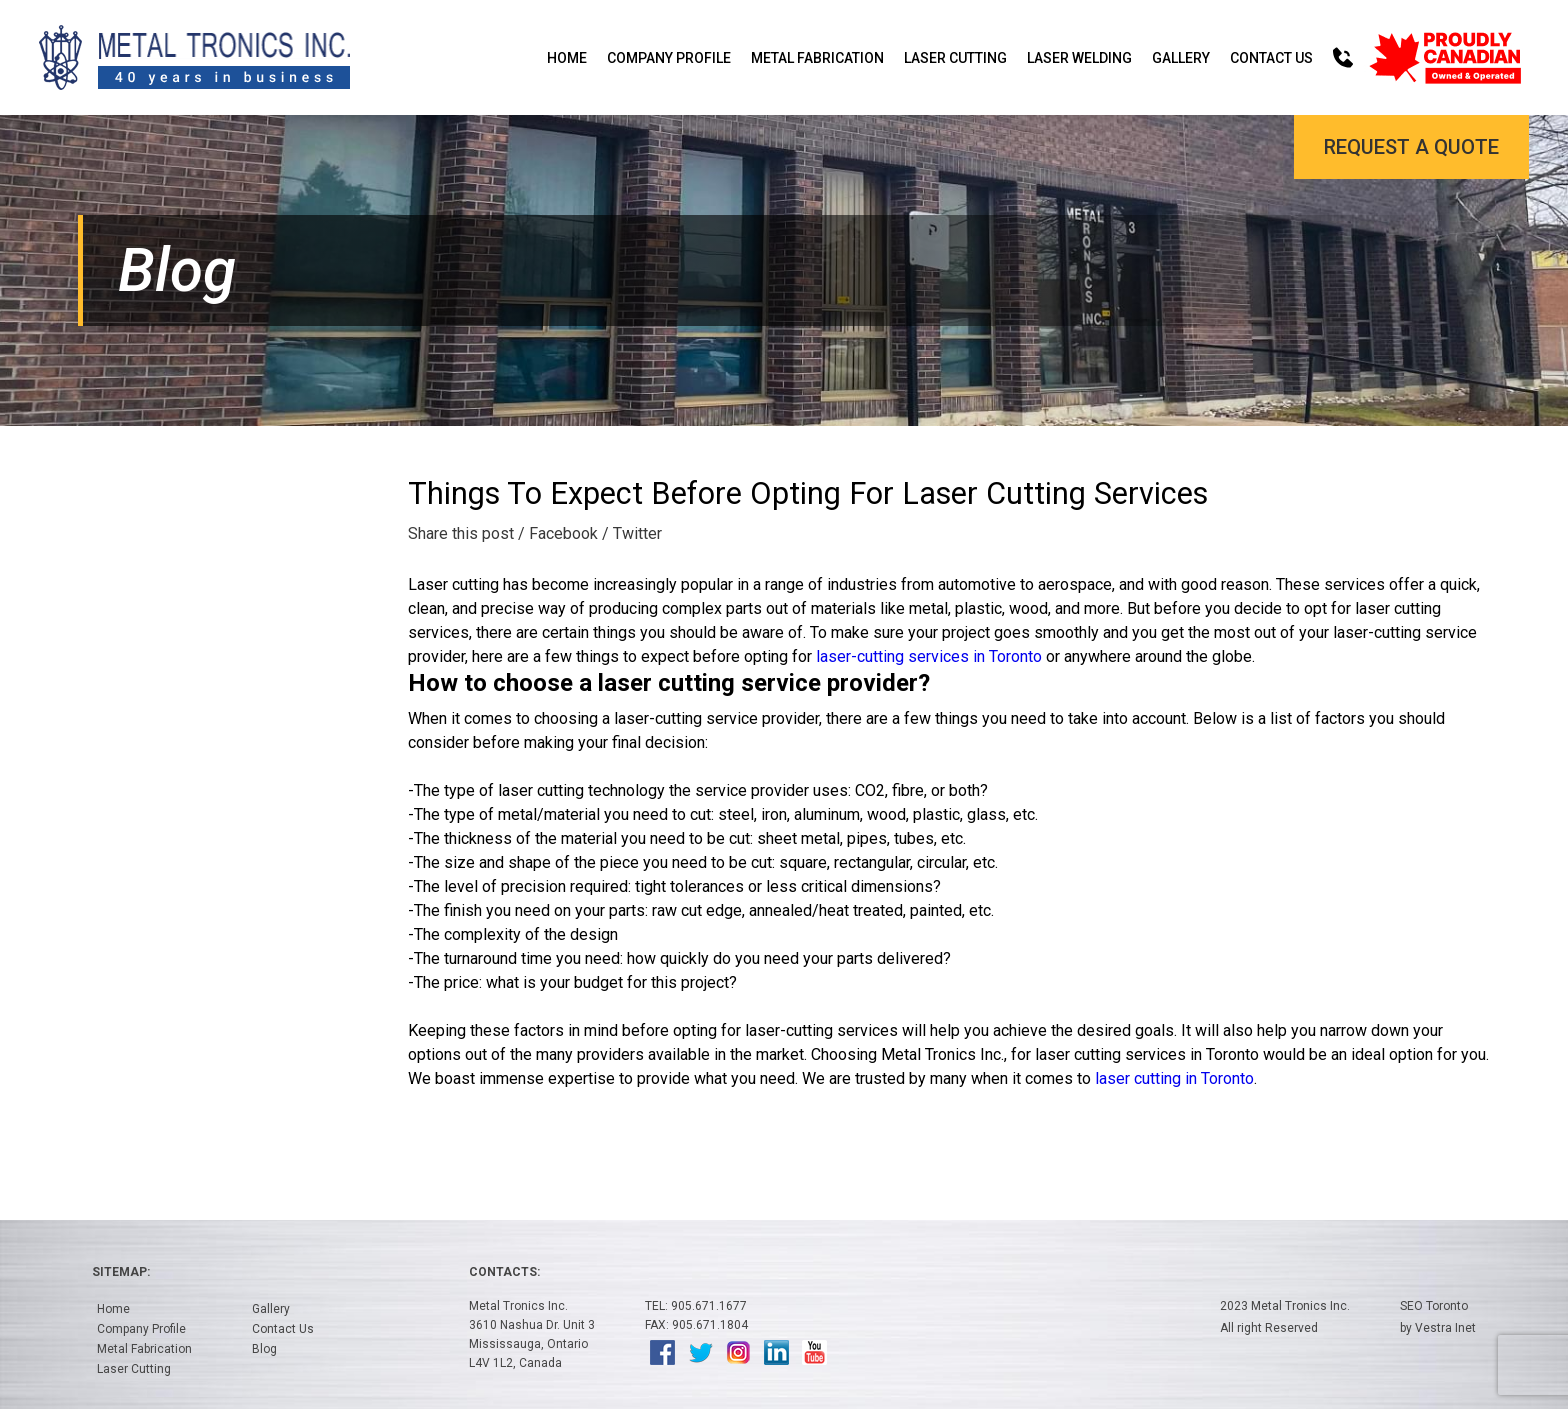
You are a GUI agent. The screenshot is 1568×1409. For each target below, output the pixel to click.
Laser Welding (1079, 58)
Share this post (461, 533)
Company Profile (669, 58)
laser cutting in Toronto (1174, 1078)
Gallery (1181, 58)
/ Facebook (558, 533)
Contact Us (1271, 58)
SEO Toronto (1434, 1306)
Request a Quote (1411, 147)
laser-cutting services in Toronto (929, 656)
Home (567, 58)
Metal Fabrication (817, 58)
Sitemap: (121, 1272)
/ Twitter (632, 533)
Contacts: (504, 1272)
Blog (264, 1349)
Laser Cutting (955, 58)
